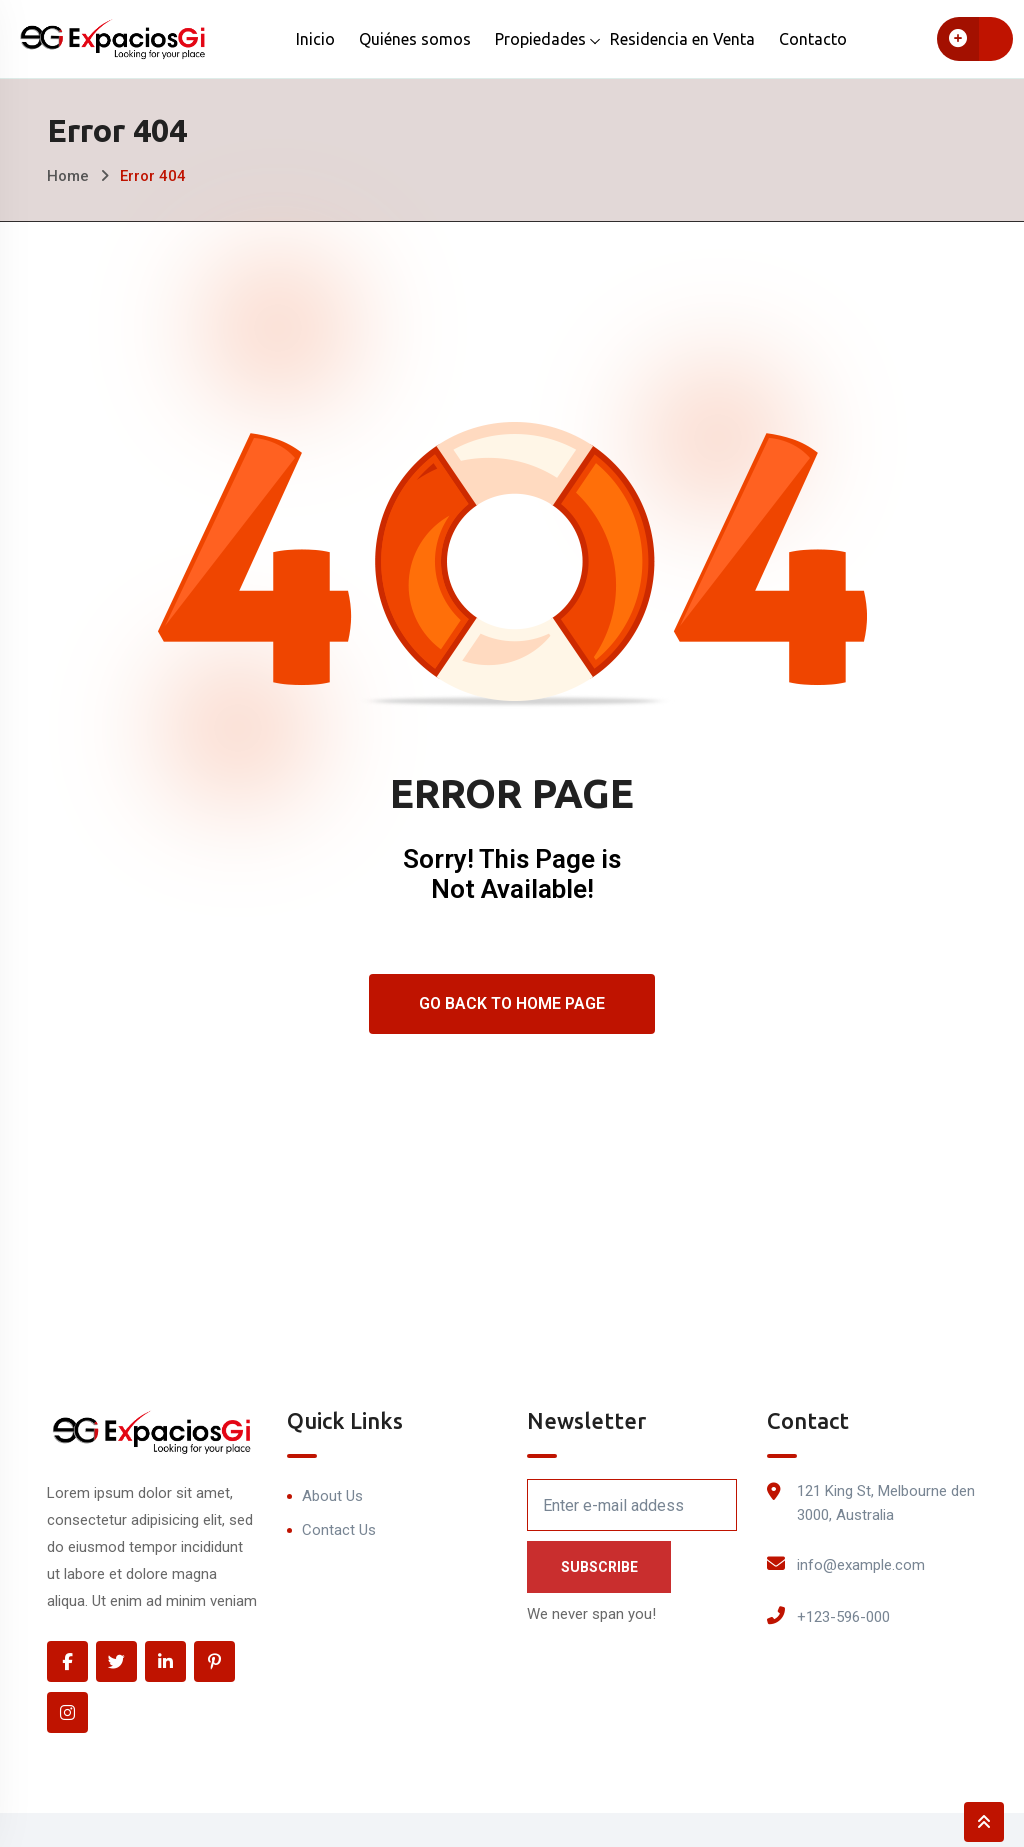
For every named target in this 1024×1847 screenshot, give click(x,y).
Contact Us (339, 1530)
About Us (332, 1496)
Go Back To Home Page (512, 1003)
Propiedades (540, 39)
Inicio (315, 39)
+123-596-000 (843, 1617)
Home (68, 176)
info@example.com (861, 1565)
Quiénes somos (415, 39)
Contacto (813, 39)
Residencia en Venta (682, 39)
